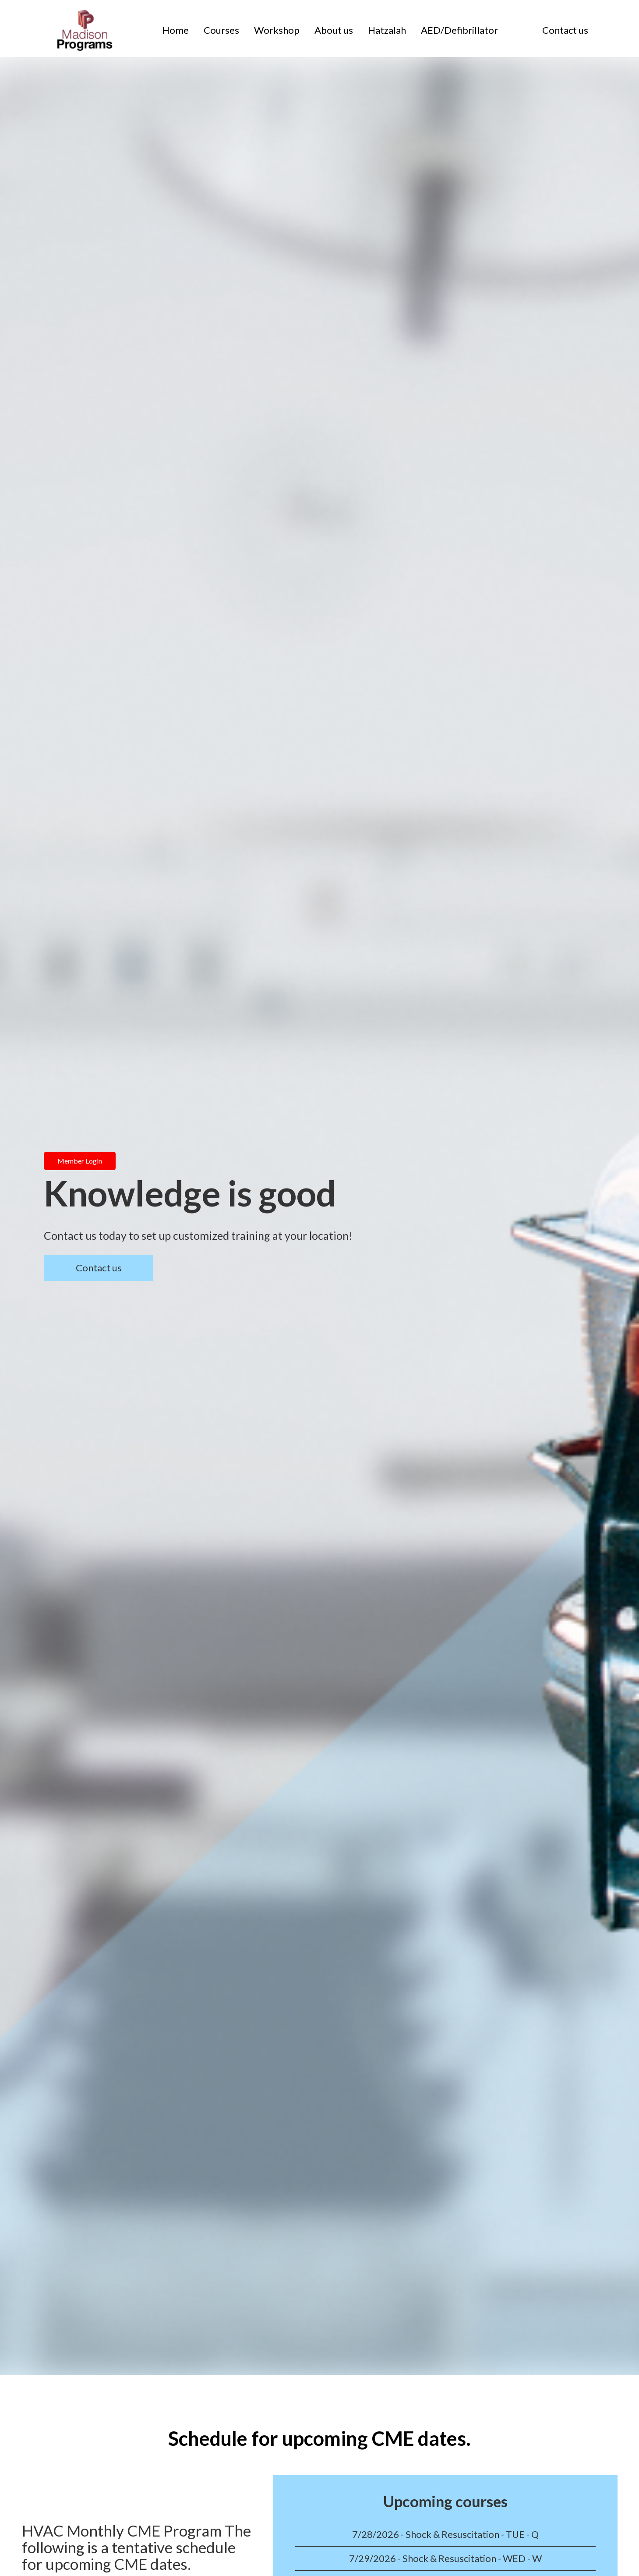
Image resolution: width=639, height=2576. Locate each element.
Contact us (565, 30)
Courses (221, 30)
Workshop (277, 30)
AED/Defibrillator (459, 30)
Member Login (79, 1161)
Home (175, 30)
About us (333, 30)
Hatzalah (387, 30)
